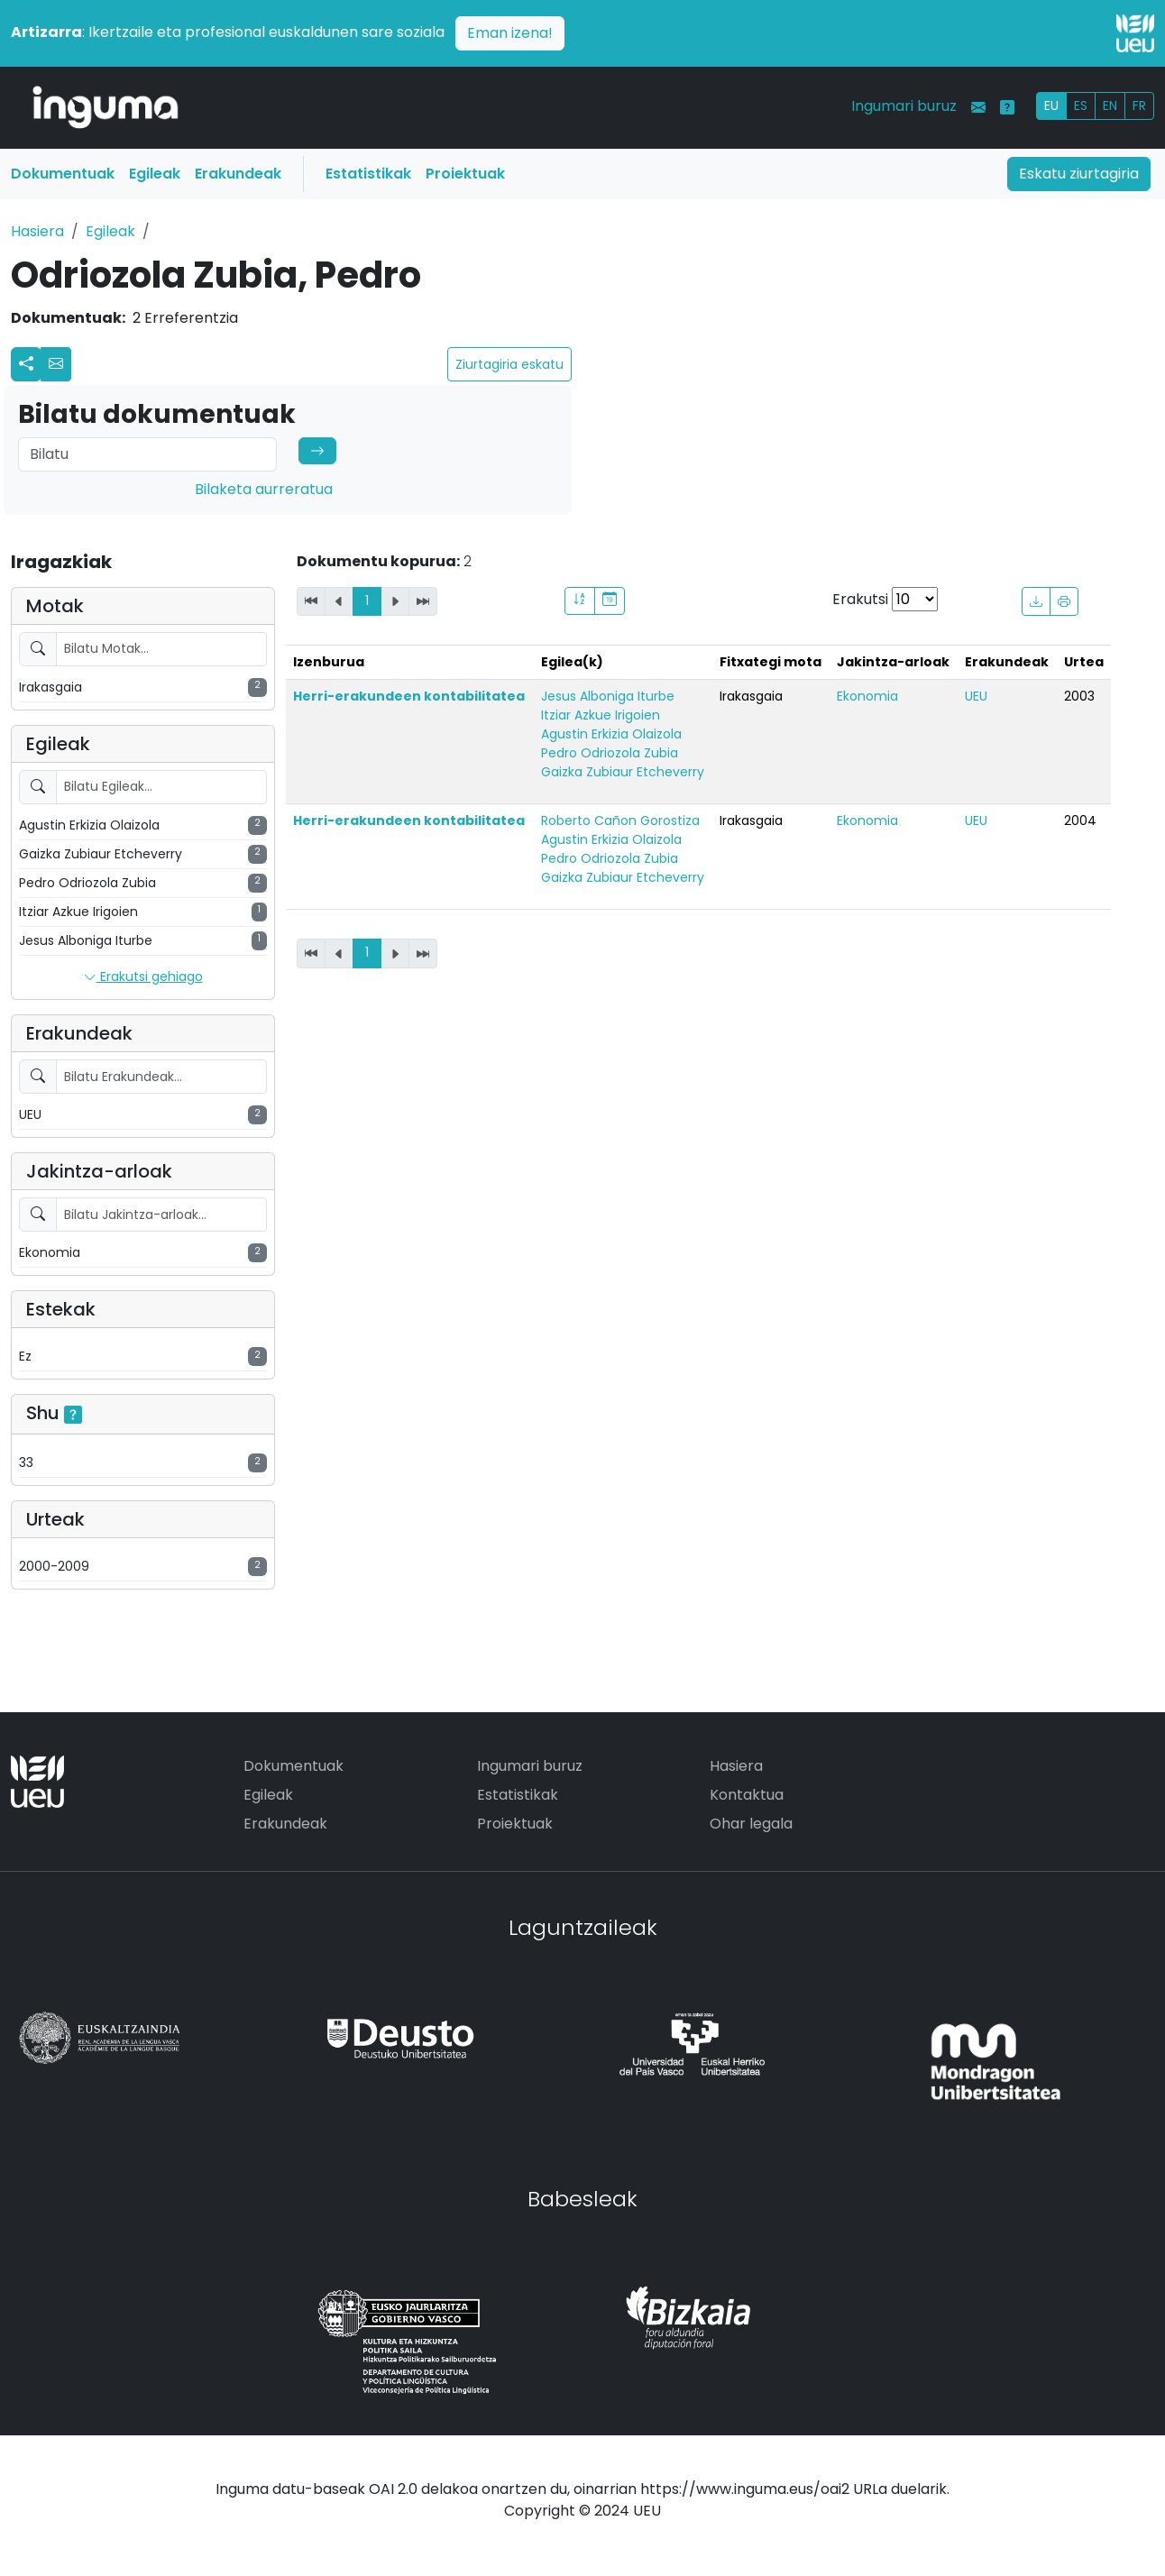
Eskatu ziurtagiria (1079, 173)
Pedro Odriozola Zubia (609, 753)
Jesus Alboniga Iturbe (607, 696)
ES (1080, 105)
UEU (976, 696)
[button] (56, 364)
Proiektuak (465, 173)
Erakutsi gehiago (143, 977)
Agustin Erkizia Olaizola (611, 734)
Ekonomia (867, 696)
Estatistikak (368, 173)
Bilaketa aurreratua (264, 489)
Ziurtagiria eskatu (509, 364)
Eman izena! (510, 33)
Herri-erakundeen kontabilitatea (409, 696)
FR (1139, 105)
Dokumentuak (63, 173)
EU (1051, 105)
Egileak (154, 173)
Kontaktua (747, 1794)
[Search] (147, 454)
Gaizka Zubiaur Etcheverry (622, 772)
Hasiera (37, 231)
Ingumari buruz (904, 106)
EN (1110, 105)
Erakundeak (238, 173)
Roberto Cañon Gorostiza (620, 820)
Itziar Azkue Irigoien (600, 715)
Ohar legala (751, 1823)
